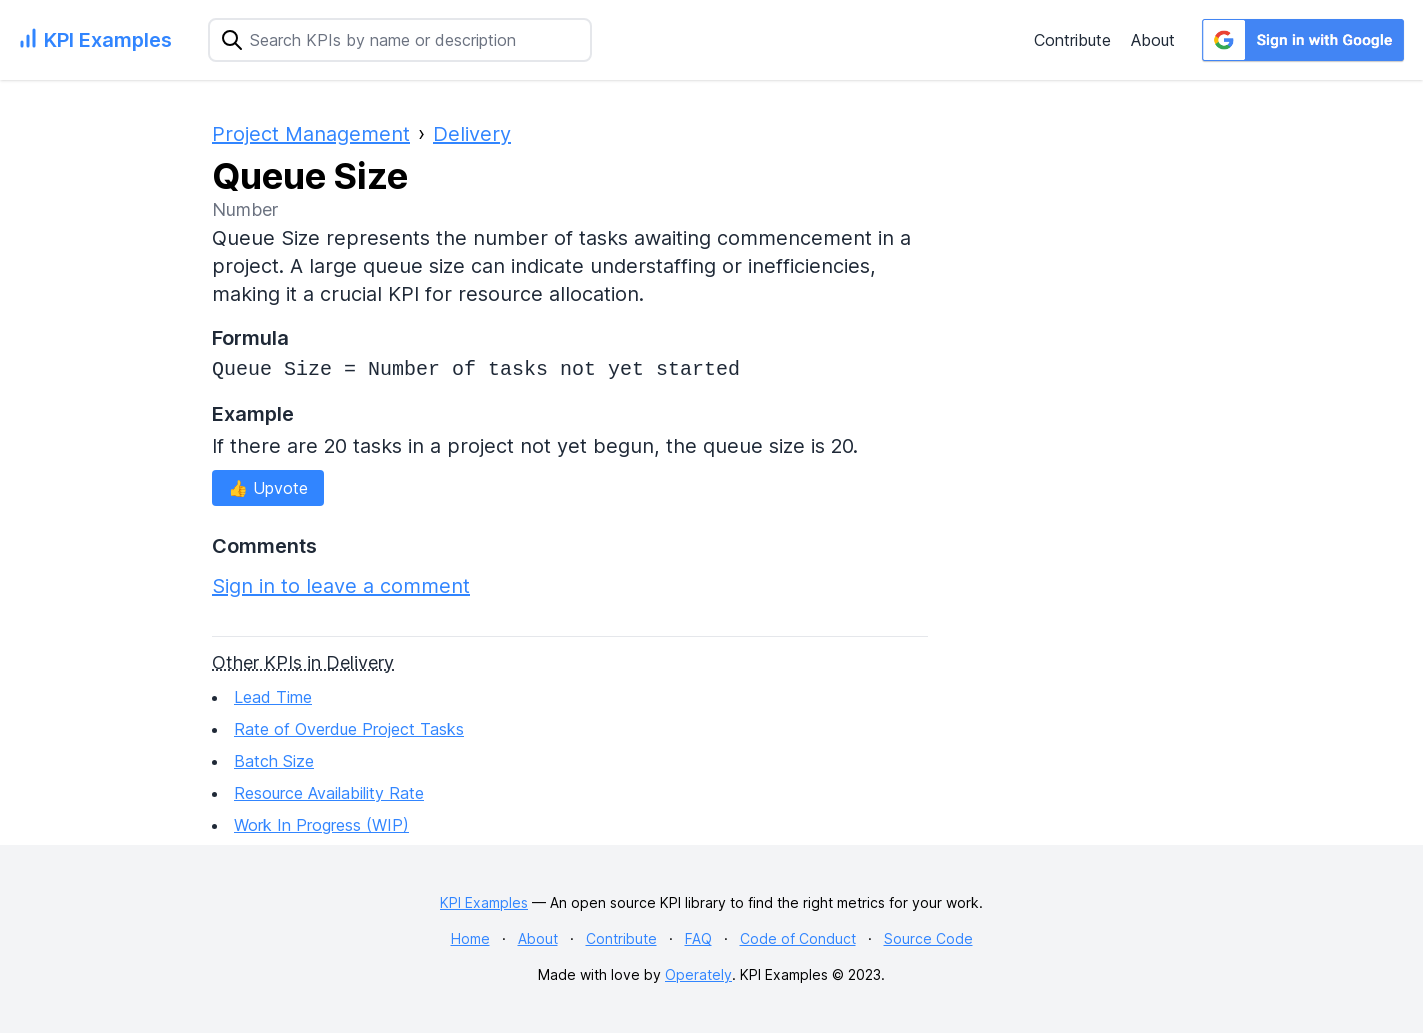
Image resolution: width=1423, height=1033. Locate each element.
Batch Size (274, 761)
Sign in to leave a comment (341, 586)
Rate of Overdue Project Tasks (349, 729)
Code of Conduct (798, 938)
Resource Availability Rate (329, 793)
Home (470, 938)
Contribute (1072, 40)
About (1153, 40)
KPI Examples (484, 902)
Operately (698, 974)
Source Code (928, 938)
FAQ (698, 938)
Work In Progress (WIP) (321, 825)
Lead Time (273, 697)
